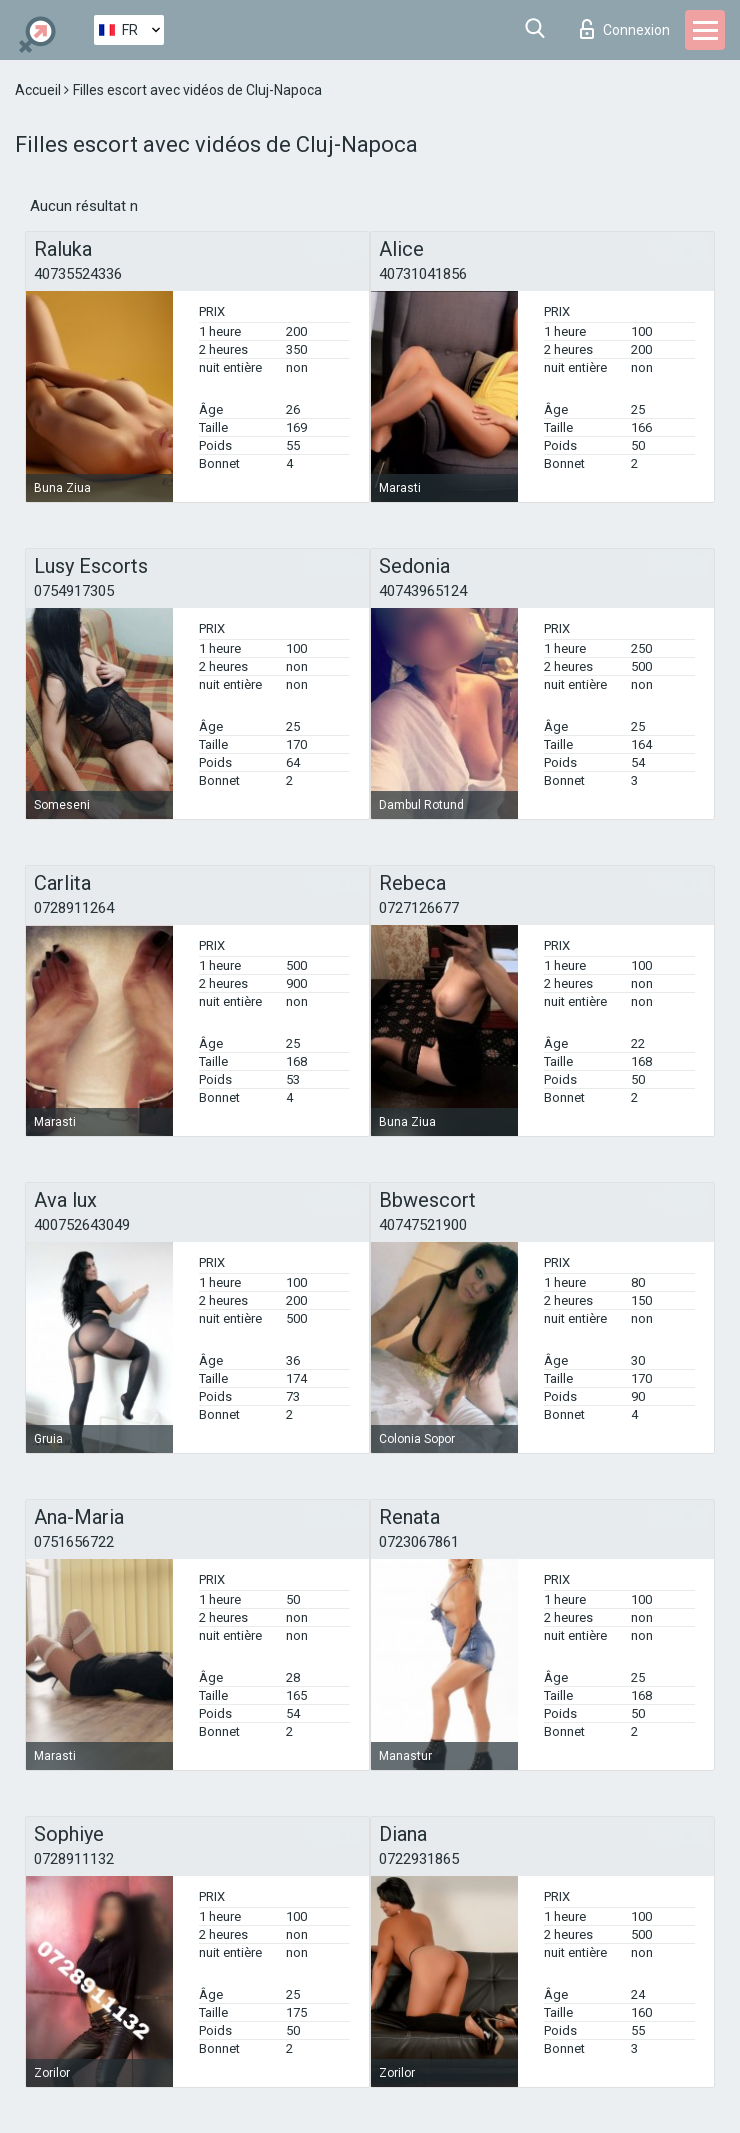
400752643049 (82, 1225)
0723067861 (419, 1542)
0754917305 (74, 591)
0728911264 (74, 908)
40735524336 (78, 274)
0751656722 (74, 1542)
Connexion (625, 29)
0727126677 (419, 908)
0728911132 (74, 1859)
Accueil (39, 90)
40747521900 (423, 1225)
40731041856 (423, 274)
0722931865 (419, 1859)
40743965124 (423, 591)
